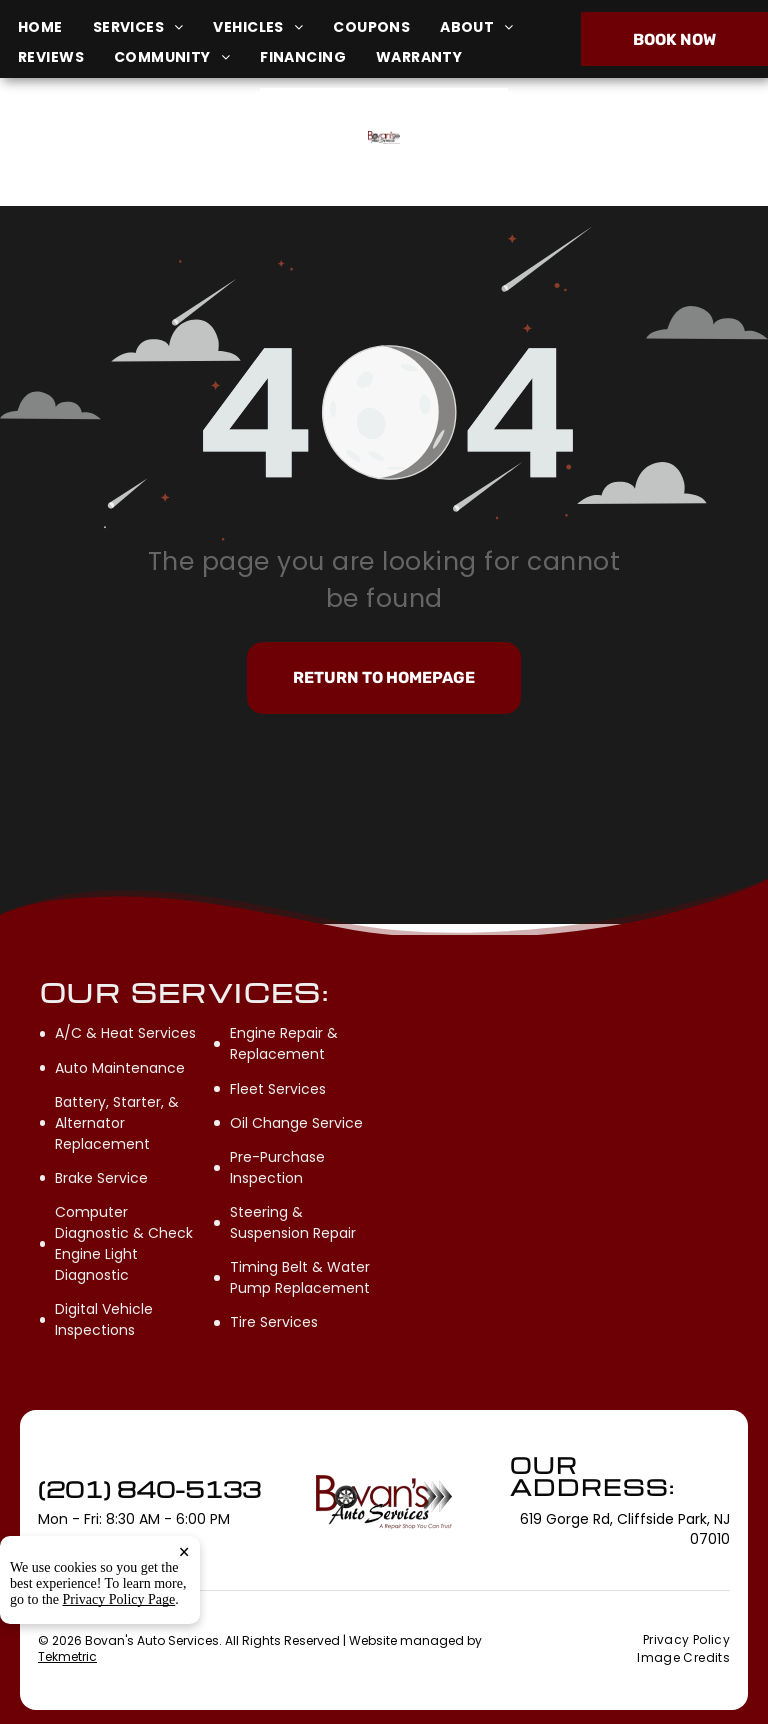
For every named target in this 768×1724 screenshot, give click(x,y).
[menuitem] (55, 27)
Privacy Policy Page (119, 1675)
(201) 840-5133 (637, 141)
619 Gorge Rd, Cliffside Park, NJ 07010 (137, 152)
